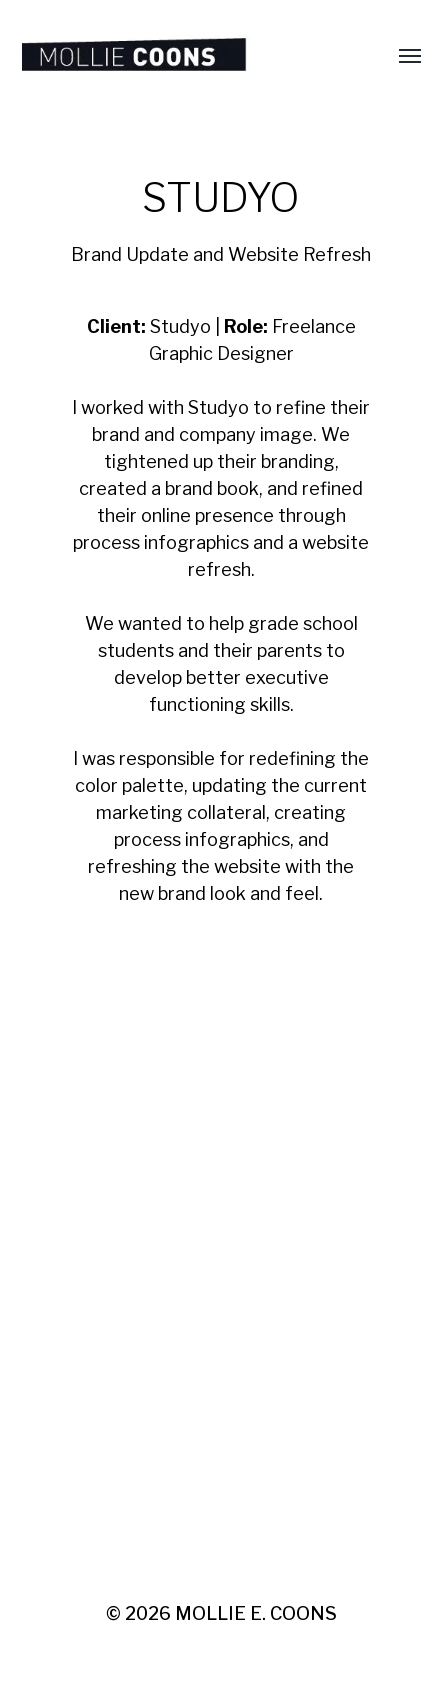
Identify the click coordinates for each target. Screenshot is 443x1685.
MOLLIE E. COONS (256, 1613)
